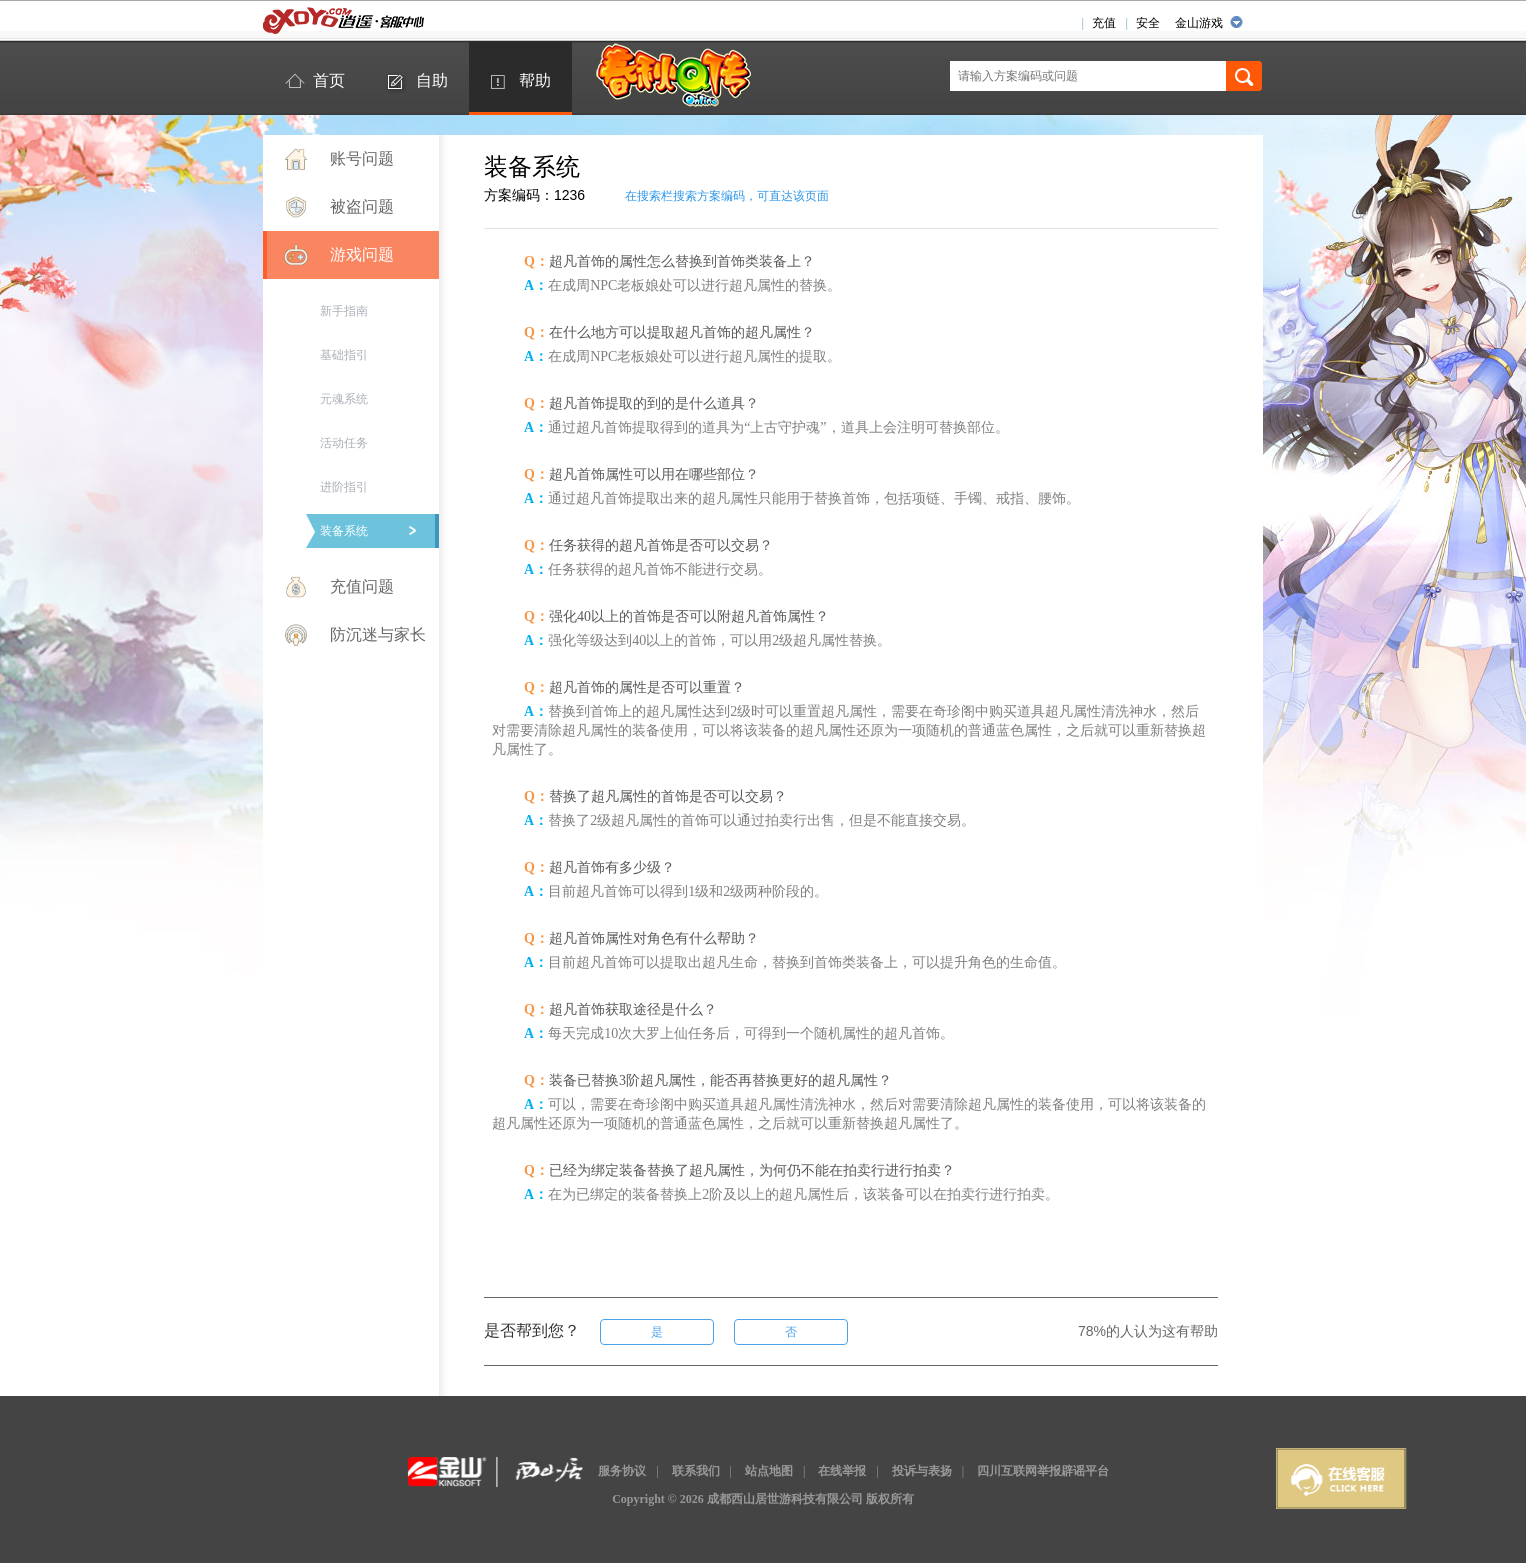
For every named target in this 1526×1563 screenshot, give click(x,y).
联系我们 (696, 1471)
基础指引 (344, 355)
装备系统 (344, 531)
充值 (1104, 23)
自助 (432, 80)
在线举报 (842, 1471)
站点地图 (769, 1471)
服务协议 (622, 1471)
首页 (329, 80)
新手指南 (344, 311)
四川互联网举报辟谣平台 (1043, 1471)
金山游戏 (1199, 23)
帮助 (535, 80)
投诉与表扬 (922, 1471)
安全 (1148, 23)
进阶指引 (344, 487)
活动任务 (344, 443)
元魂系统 (344, 399)
